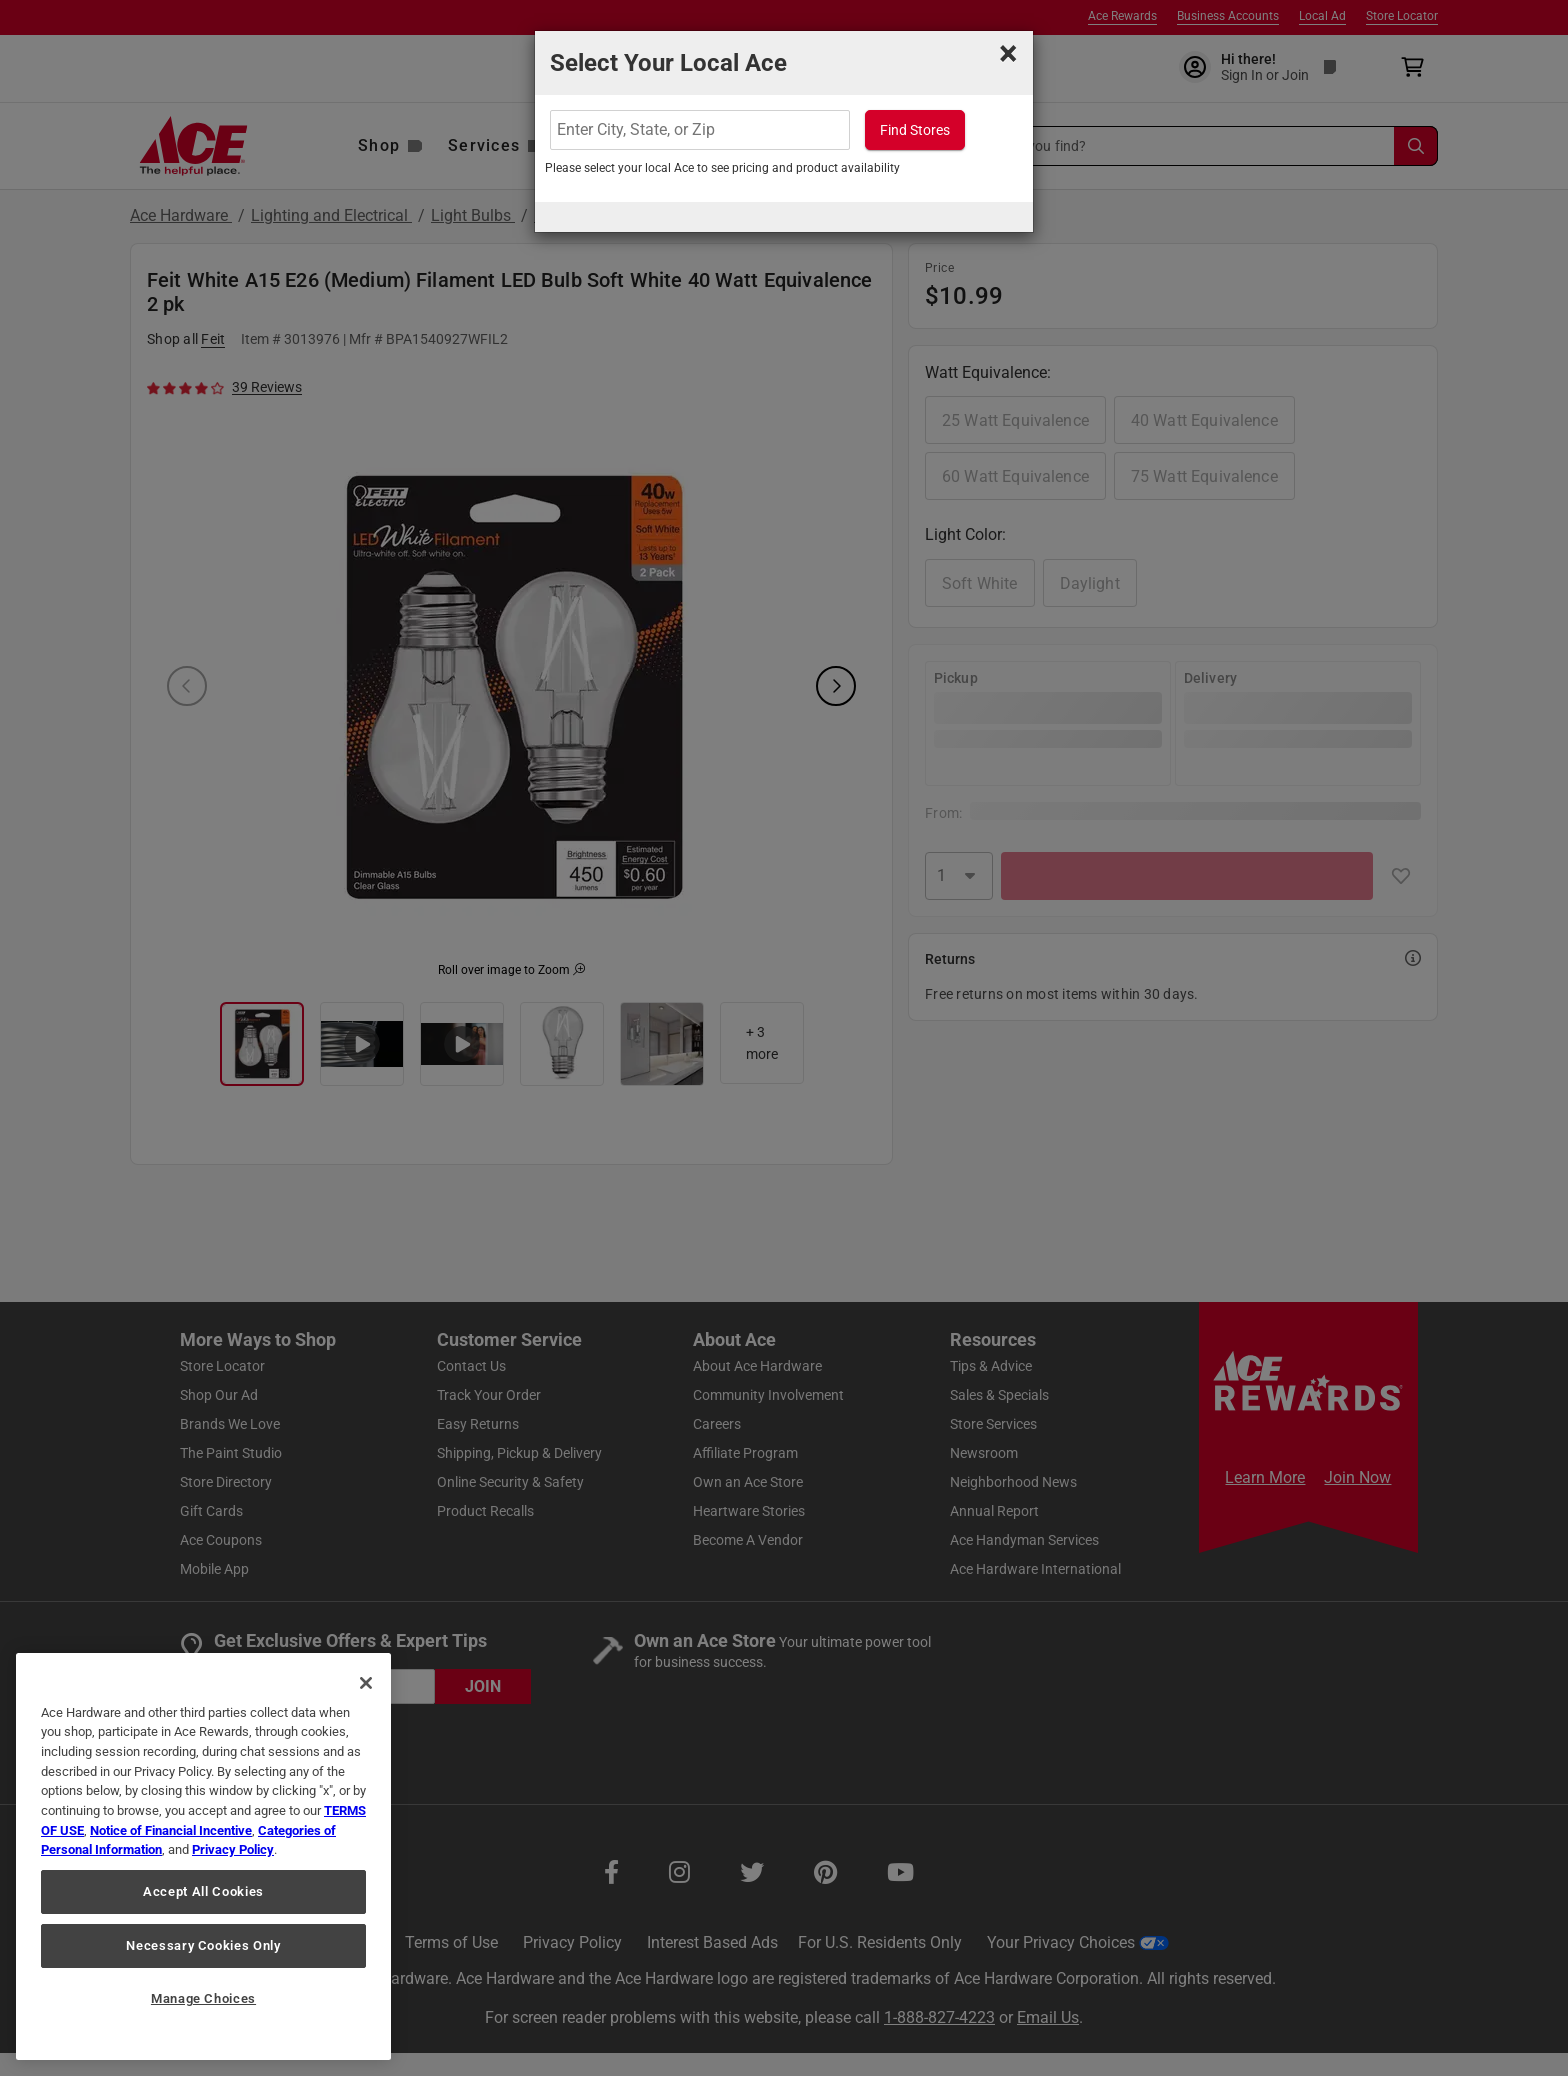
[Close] (366, 1683)
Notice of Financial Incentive (171, 1830)
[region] (203, 1856)
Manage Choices (203, 1998)
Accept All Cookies (203, 1891)
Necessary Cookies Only (203, 1945)
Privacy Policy (233, 1849)
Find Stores (915, 130)
